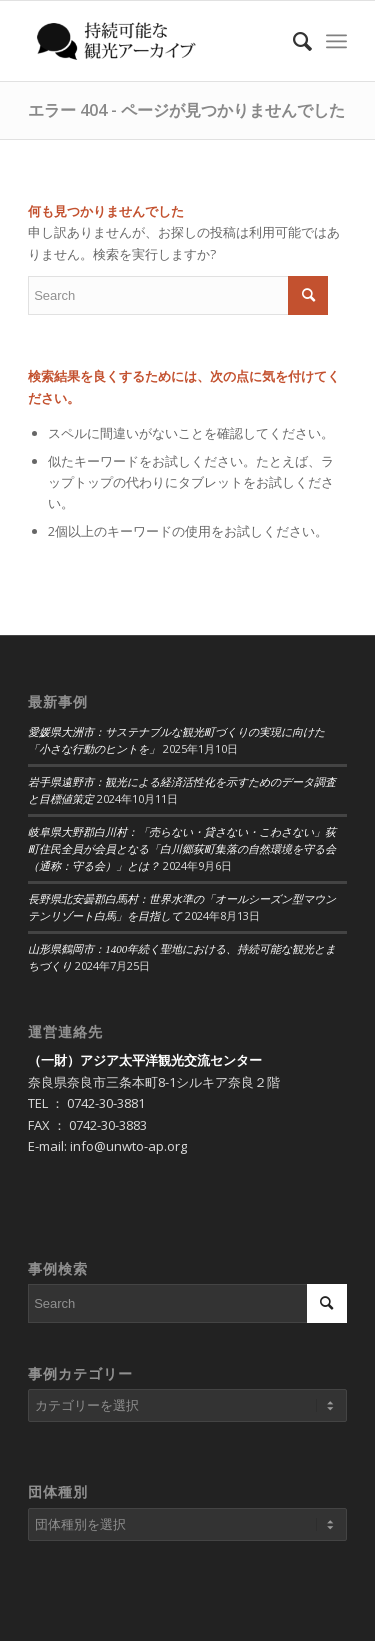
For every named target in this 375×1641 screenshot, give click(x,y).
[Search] (292, 41)
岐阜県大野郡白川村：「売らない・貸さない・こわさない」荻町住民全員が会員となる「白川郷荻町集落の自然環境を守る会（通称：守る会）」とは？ (182, 848)
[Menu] (336, 41)
